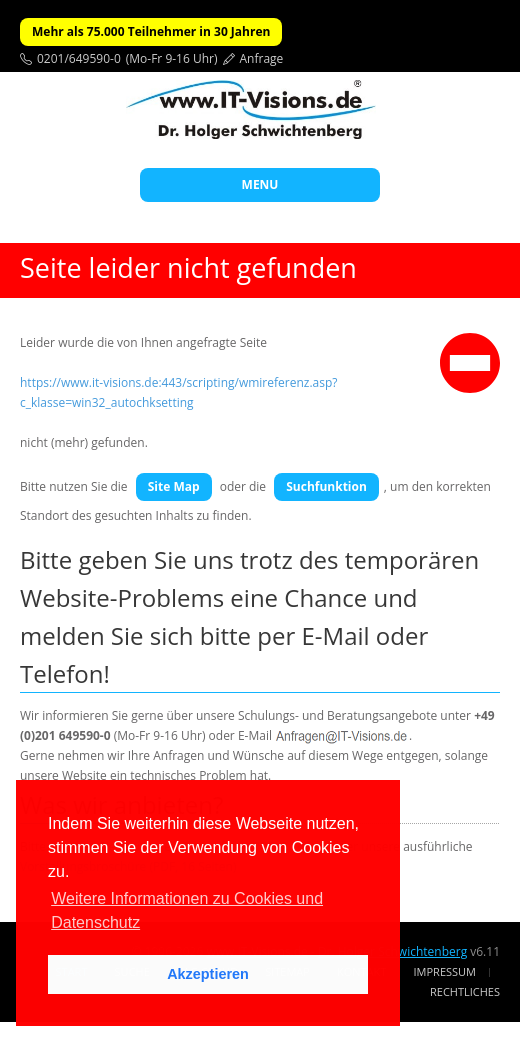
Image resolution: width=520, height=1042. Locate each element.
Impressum (445, 971)
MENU (260, 184)
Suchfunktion (326, 486)
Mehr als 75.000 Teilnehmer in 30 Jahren (151, 31)
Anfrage (262, 58)
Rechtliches (465, 991)
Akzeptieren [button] (208, 974)
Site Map (174, 486)
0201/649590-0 (79, 58)
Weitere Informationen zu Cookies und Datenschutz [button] (187, 910)
